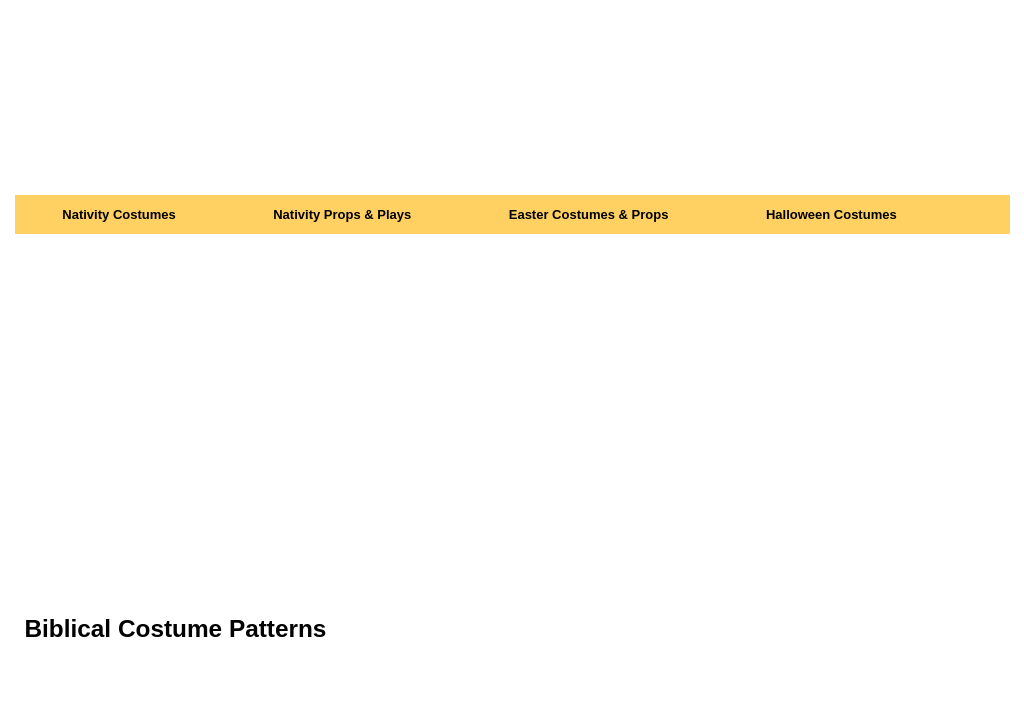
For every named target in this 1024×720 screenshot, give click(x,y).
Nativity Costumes (118, 214)
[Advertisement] (512, 384)
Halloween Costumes (831, 214)
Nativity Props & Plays (342, 214)
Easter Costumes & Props (589, 214)
